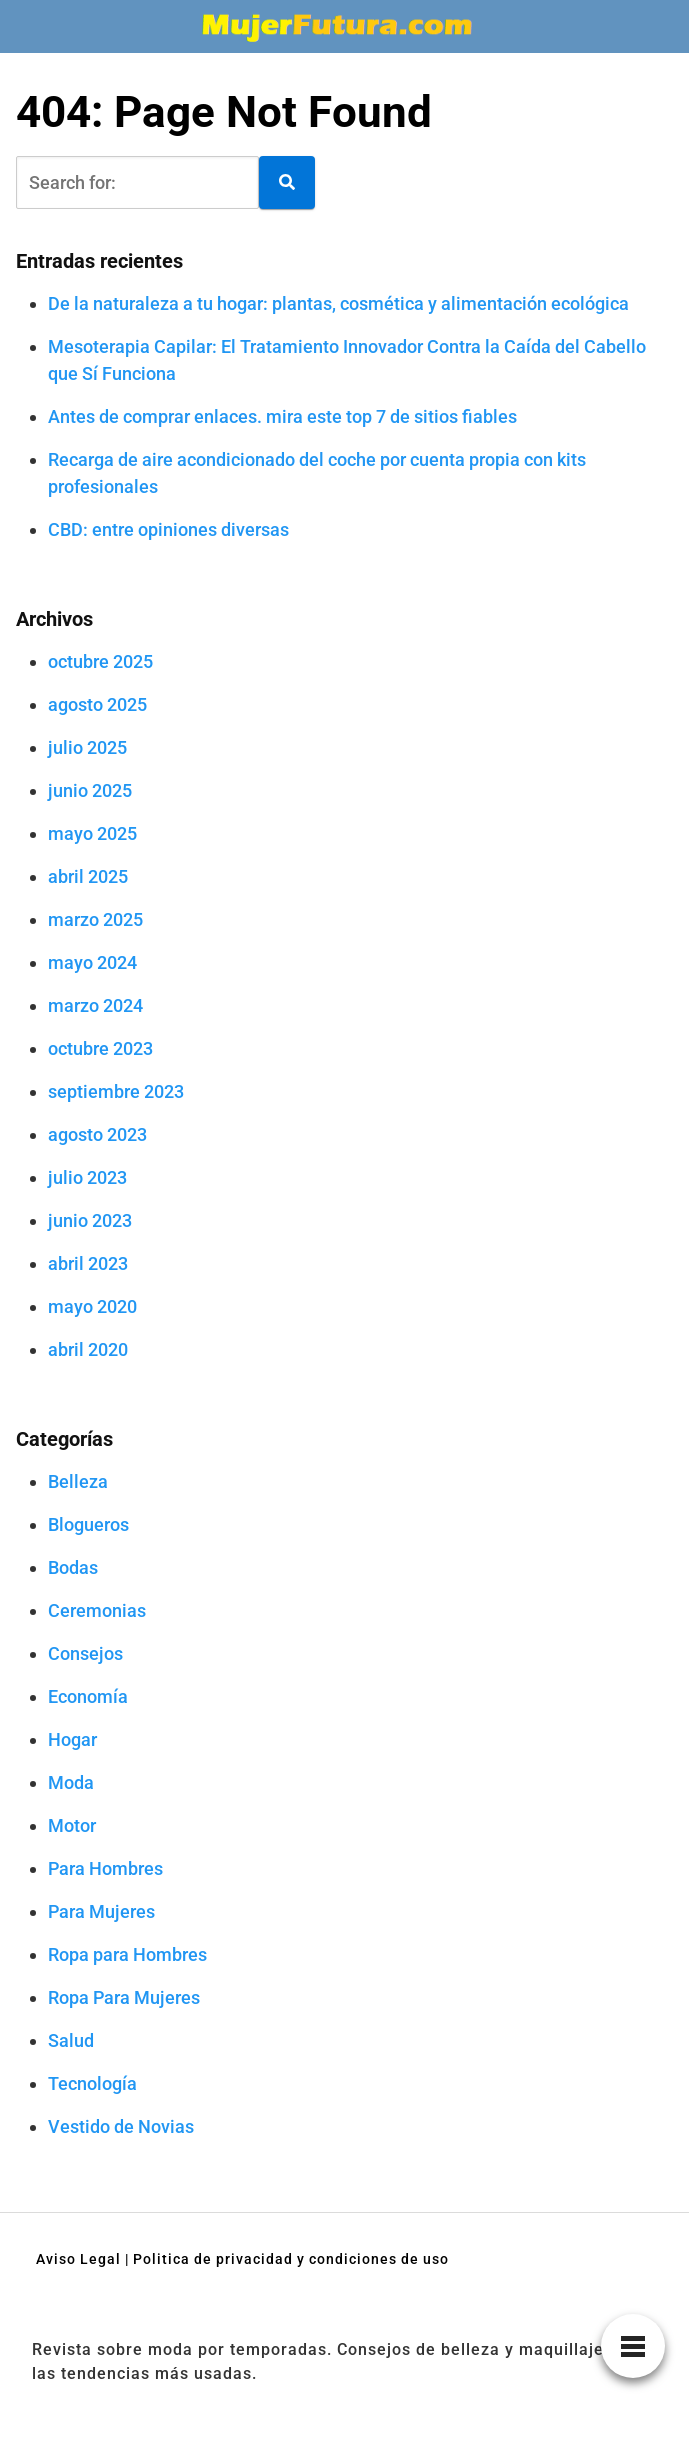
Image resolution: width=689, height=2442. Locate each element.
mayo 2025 (92, 833)
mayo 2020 (92, 1306)
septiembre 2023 (116, 1091)
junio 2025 (90, 790)
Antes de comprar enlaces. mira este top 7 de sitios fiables (282, 416)
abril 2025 (88, 876)
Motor (72, 1825)
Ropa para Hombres (127, 1954)
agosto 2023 (97, 1134)
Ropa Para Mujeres (124, 1997)
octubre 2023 (100, 1048)
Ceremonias (97, 1610)
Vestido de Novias (121, 2126)
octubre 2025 (100, 661)
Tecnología (92, 2083)
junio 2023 (90, 1220)
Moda (71, 1782)
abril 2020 (88, 1349)
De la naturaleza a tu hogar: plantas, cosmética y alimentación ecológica (338, 303)
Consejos (85, 1653)
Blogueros (88, 1524)
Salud (71, 2040)
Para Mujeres (101, 1911)
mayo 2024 (92, 962)
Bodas (73, 1567)
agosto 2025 (97, 704)
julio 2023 (87, 1177)
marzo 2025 (95, 919)
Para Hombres (105, 1868)
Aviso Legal (78, 2259)
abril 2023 (88, 1263)
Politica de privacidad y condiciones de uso (291, 2259)
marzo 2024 (95, 1005)
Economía (88, 1696)
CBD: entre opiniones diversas (168, 529)
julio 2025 (87, 747)
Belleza (78, 1481)
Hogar (72, 1739)
